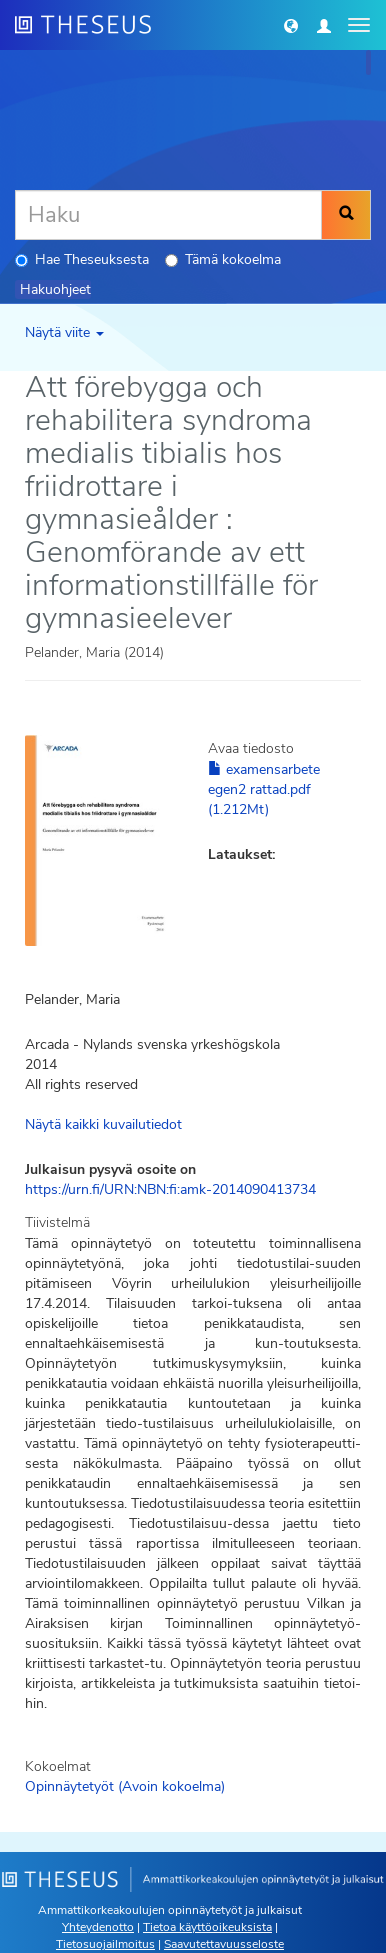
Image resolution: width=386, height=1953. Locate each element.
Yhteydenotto (98, 1927)
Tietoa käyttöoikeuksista (207, 1927)
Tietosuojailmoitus (105, 1944)
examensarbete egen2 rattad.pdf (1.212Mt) (264, 789)
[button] (291, 25)
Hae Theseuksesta (82, 259)
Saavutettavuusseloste (224, 1944)
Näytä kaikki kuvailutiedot (103, 1124)
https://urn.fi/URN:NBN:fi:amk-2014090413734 (170, 1189)
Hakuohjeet (55, 289)
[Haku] (168, 215)
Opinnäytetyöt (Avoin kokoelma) (125, 1786)
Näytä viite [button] (64, 332)
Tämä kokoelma (223, 259)
